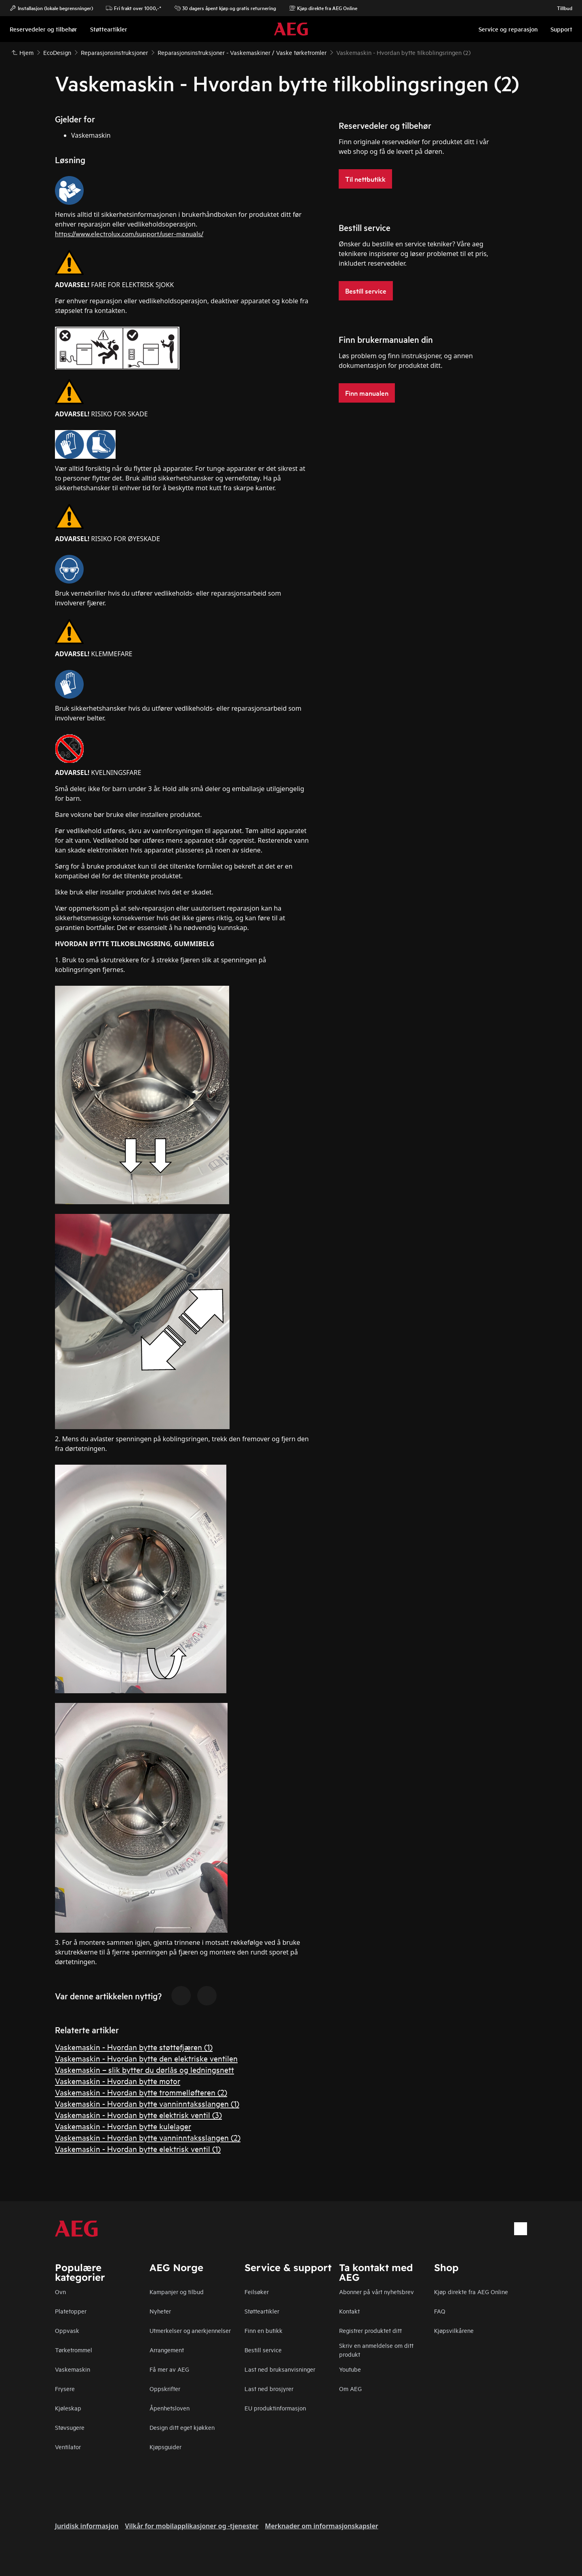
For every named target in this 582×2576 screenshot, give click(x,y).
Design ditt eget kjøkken (182, 2427)
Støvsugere (69, 2427)
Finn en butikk (264, 2330)
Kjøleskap (68, 2408)
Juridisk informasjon (86, 2525)
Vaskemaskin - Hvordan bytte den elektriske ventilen (146, 2058)
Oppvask (67, 2330)
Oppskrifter (165, 2388)
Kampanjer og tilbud (177, 2291)
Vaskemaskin (72, 2369)
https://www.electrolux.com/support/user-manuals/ (129, 233)
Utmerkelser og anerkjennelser (190, 2330)
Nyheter (160, 2311)
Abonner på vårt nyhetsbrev (376, 2291)
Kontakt (349, 2311)
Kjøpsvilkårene (454, 2330)
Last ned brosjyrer (269, 2388)
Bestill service (263, 2349)
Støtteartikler (262, 2311)
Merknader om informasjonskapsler (321, 2525)
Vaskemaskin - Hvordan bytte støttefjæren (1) (134, 2047)
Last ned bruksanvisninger (280, 2369)
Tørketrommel (73, 2349)
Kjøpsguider (165, 2446)
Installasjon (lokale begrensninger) (51, 8)
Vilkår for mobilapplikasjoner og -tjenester (191, 2525)
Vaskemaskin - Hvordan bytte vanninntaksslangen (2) (147, 2137)
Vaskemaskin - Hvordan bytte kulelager (123, 2126)
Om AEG (350, 2388)
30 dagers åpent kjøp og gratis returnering (225, 8)
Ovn (60, 2291)
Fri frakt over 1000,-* (133, 8)
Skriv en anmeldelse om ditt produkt (376, 2349)
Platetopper (70, 2311)
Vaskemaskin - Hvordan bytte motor (117, 2081)
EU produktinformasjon (275, 2408)
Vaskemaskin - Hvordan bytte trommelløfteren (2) (141, 2092)
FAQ (439, 2311)
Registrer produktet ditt (370, 2330)
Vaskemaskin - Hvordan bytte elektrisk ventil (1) (138, 2149)
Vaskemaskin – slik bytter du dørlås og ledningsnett (144, 2069)
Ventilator (68, 2446)
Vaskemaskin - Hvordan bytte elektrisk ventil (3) (138, 2115)
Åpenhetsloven (170, 2408)
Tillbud (560, 8)
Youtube (350, 2369)
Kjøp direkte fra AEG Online (471, 2291)
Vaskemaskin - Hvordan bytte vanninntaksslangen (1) (147, 2103)
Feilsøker (257, 2291)
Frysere (65, 2388)
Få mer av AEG (169, 2369)
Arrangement (167, 2349)
